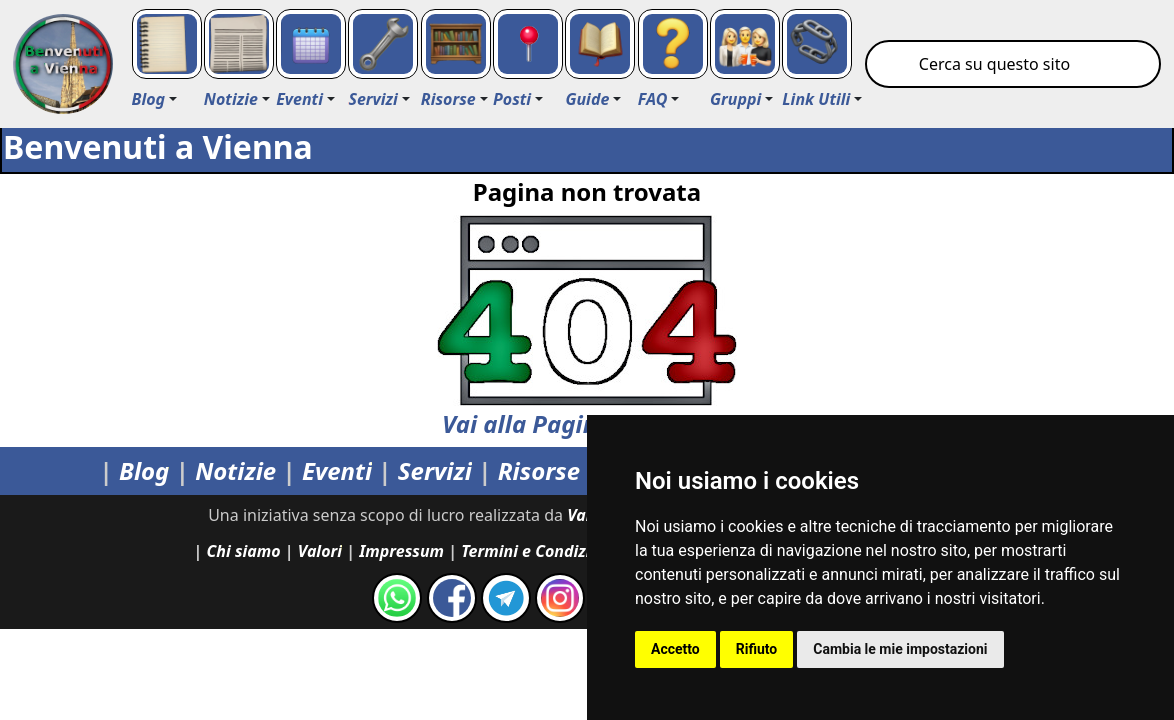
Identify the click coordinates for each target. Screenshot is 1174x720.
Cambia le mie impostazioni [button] (900, 649)
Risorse (539, 470)
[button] (155, 99)
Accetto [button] (675, 649)
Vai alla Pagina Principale (587, 327)
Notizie (235, 470)
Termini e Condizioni (537, 551)
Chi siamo (244, 551)
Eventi (337, 470)
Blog (144, 470)
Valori (320, 551)
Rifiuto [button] (757, 649)
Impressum (401, 551)
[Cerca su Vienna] (1013, 64)
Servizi (435, 470)
